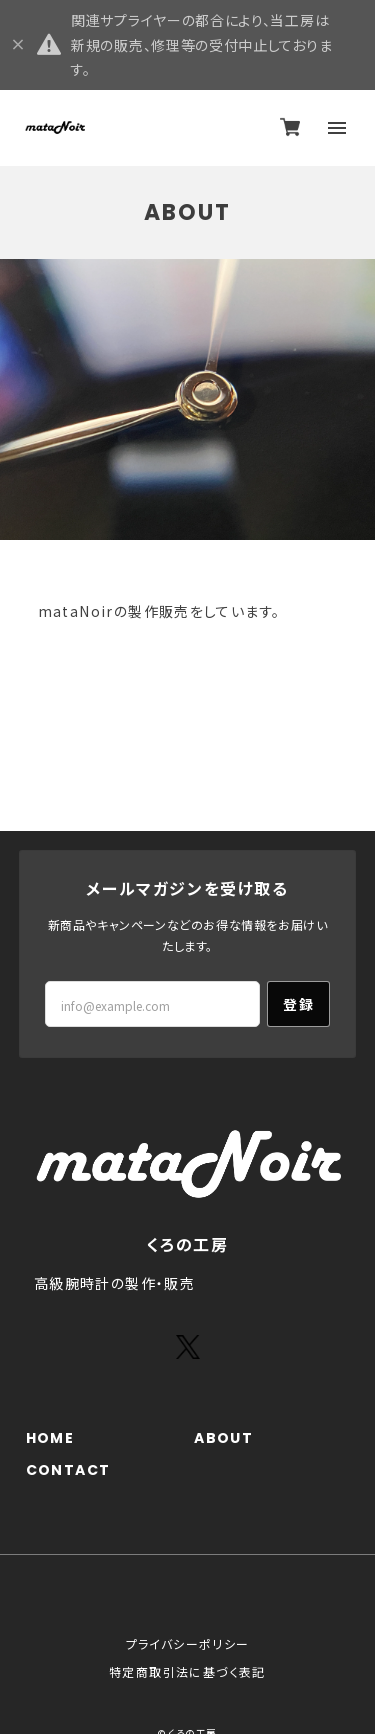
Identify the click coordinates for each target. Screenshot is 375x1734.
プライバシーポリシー (188, 1643)
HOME (50, 1438)
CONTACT (68, 1470)
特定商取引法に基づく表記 (187, 1671)
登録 (298, 1004)
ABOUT (223, 1438)
